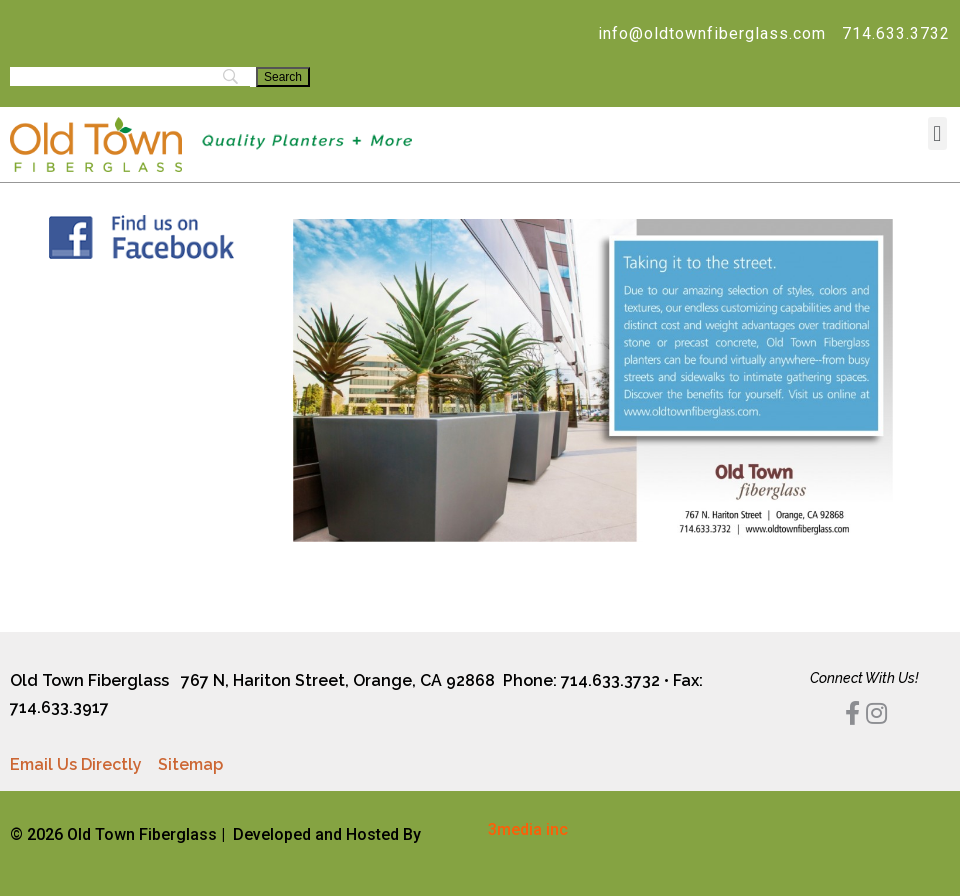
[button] (937, 133)
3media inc (528, 829)
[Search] (283, 77)
